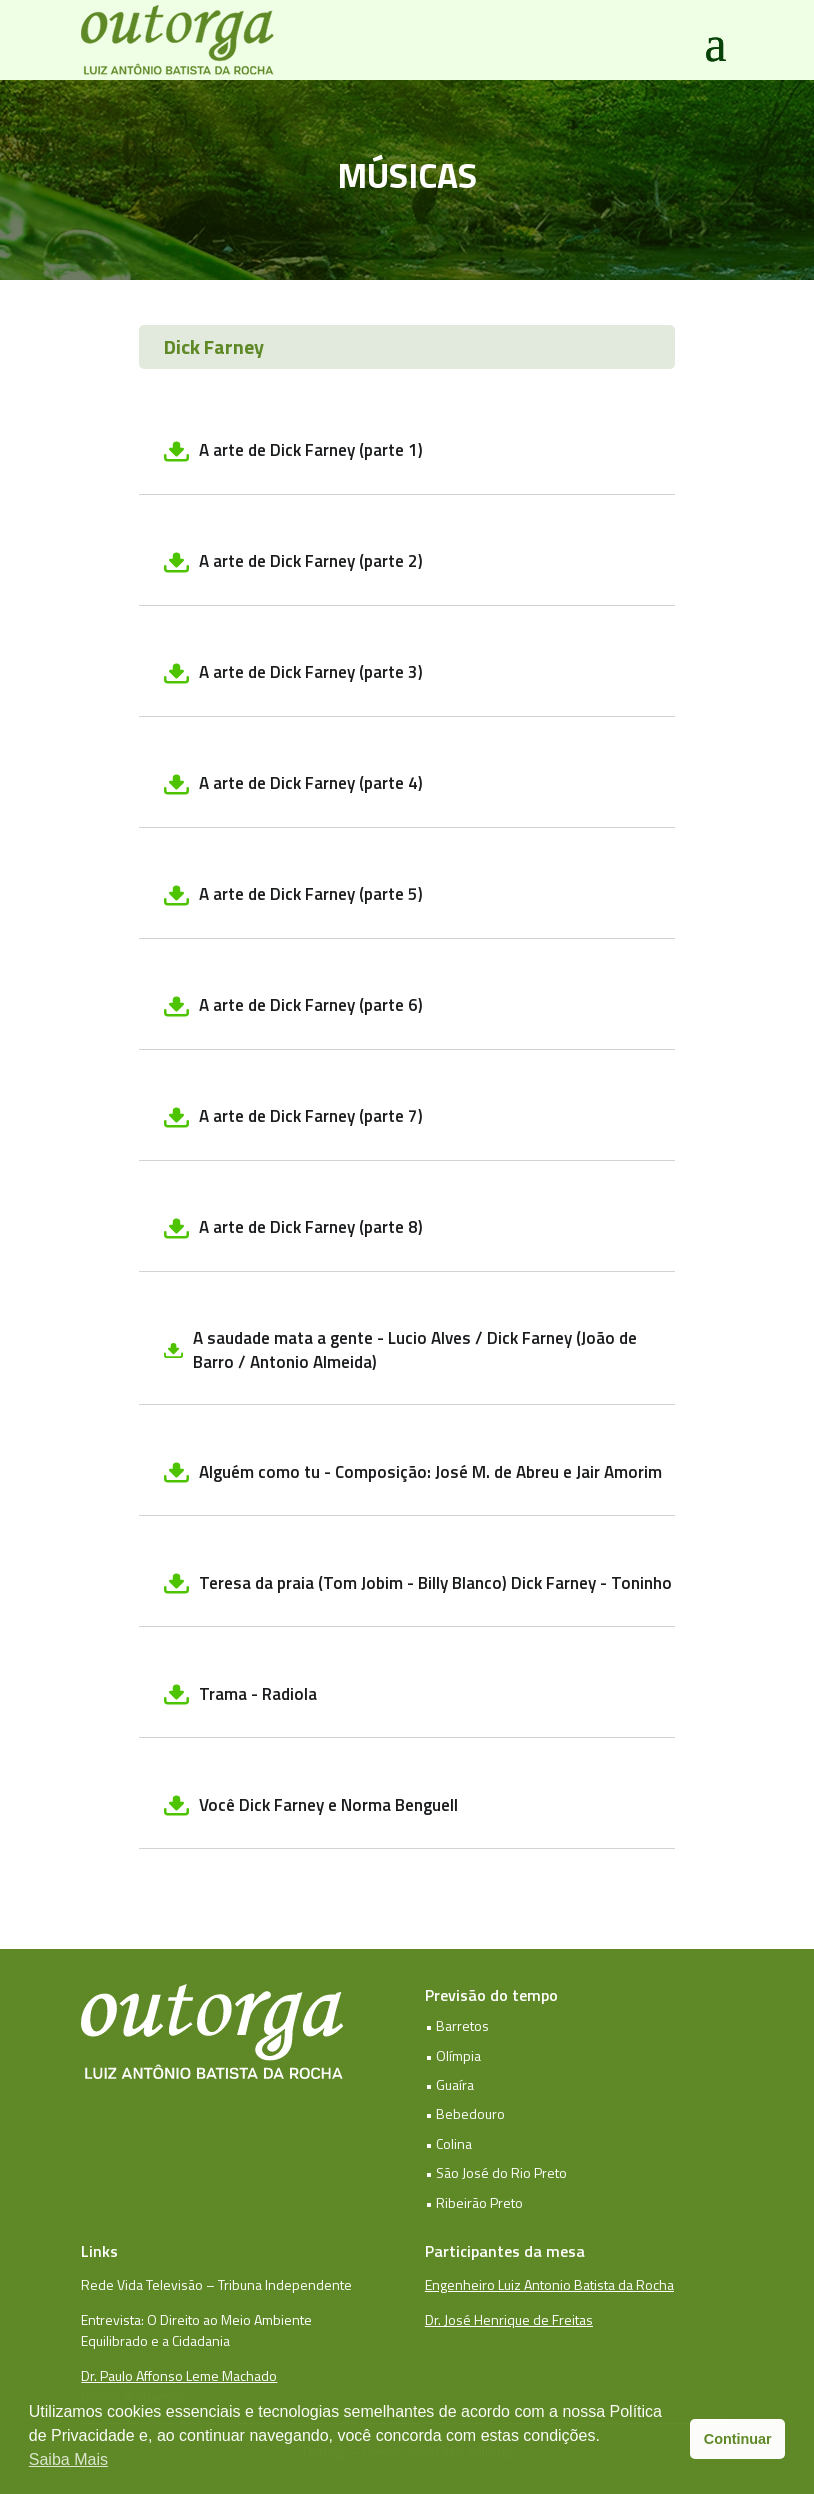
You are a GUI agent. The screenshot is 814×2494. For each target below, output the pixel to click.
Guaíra (455, 2084)
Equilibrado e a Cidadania (155, 2340)
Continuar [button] (738, 2439)
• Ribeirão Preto (474, 2202)
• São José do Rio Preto (496, 2172)
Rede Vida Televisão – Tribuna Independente (216, 2284)
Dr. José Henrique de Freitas (509, 2319)
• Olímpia (453, 2055)
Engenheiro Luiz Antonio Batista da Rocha (549, 2284)
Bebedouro (470, 2113)
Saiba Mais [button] (68, 2459)
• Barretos (457, 2025)
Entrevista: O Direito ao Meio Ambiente (196, 2319)
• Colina (448, 2143)
